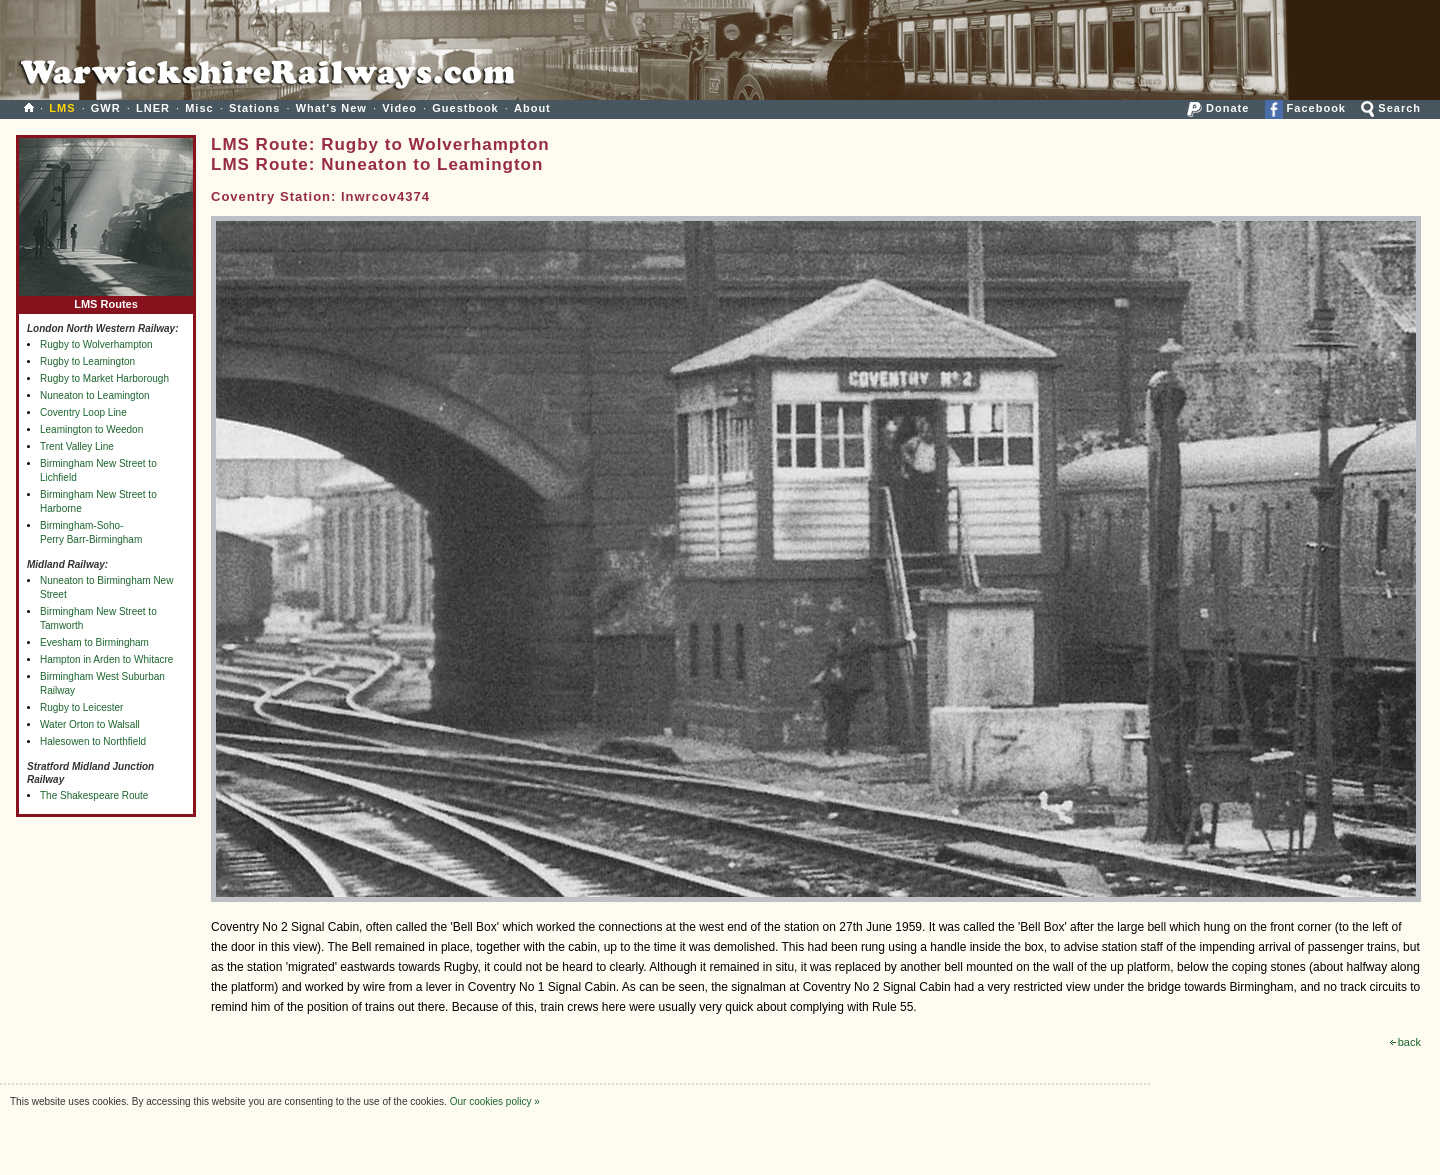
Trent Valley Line (77, 446)
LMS (62, 108)
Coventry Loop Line (83, 412)
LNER (153, 108)
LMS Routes (106, 299)
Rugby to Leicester (81, 707)
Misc (199, 108)
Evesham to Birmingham (94, 642)
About (532, 108)
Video (399, 108)
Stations (254, 108)
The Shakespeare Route (94, 795)
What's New (331, 108)
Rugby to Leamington (87, 361)
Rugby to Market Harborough (104, 378)
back (1405, 1042)
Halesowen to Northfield (93, 741)
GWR (106, 108)
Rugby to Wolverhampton (96, 344)
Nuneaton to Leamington (95, 395)
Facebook (1305, 108)
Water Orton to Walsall (90, 724)
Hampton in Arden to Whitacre (106, 659)
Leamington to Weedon (91, 429)
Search (1391, 108)
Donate (1218, 108)
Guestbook (465, 108)
